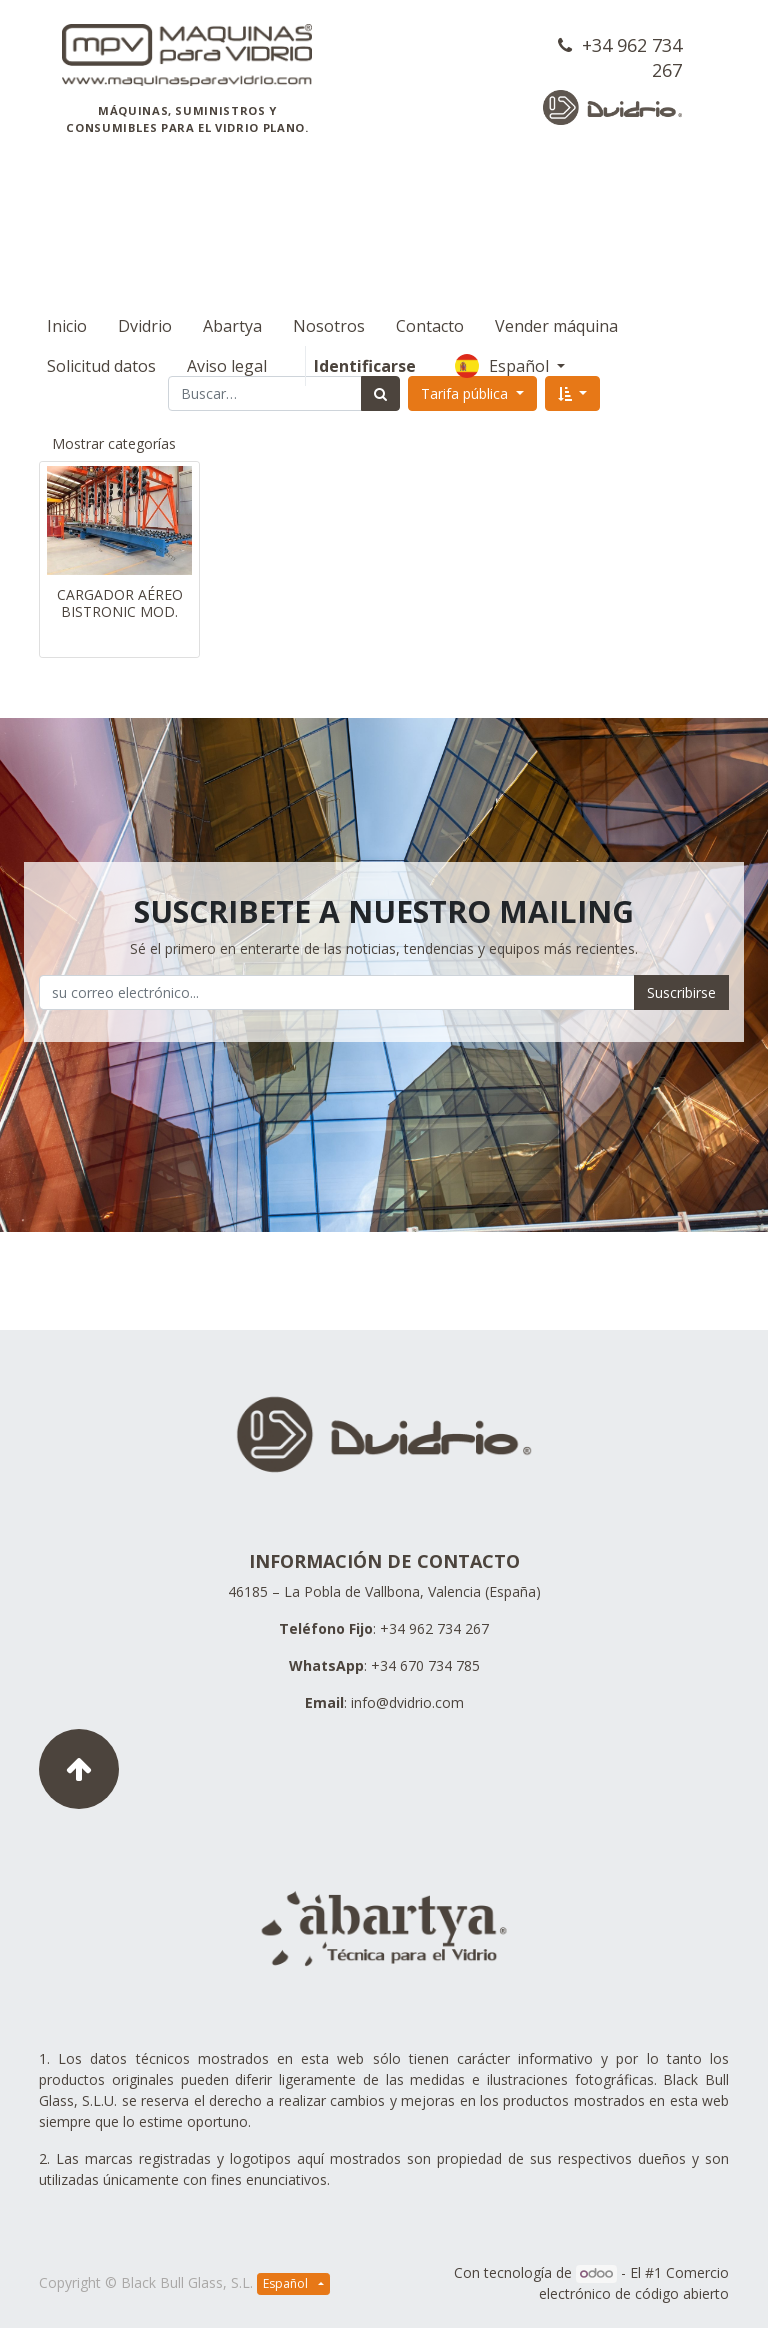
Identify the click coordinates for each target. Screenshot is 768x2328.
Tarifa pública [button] (466, 393)
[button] (573, 393)
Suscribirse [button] (681, 992)
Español (652, 326)
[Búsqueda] (380, 393)
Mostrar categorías (114, 443)
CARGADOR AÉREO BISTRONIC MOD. (120, 603)
